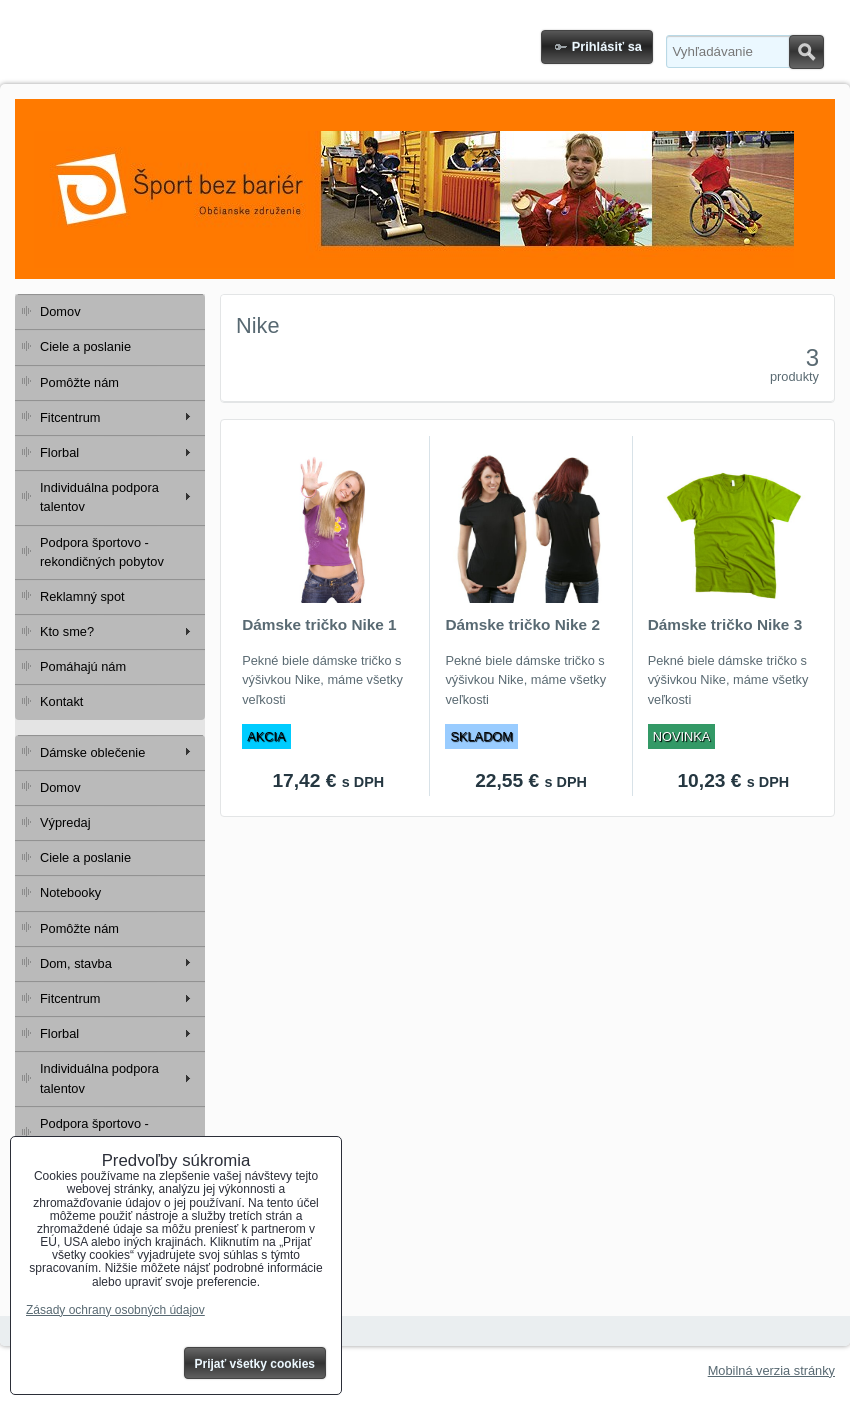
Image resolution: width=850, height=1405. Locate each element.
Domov (60, 311)
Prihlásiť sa (607, 46)
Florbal (59, 452)
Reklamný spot (82, 596)
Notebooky (70, 892)
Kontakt (61, 701)
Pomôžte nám (79, 382)
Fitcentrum (70, 417)
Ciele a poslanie (85, 346)
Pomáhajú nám (83, 666)
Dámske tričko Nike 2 (522, 624)
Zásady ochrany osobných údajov (115, 1310)
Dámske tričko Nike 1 (319, 624)
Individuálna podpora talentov (99, 497)
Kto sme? (67, 631)
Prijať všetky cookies (255, 1364)
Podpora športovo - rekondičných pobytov (102, 552)
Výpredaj (65, 822)
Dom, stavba (76, 963)
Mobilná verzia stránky (771, 1370)
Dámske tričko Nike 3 (725, 624)
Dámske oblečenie (92, 752)
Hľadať (806, 52)
